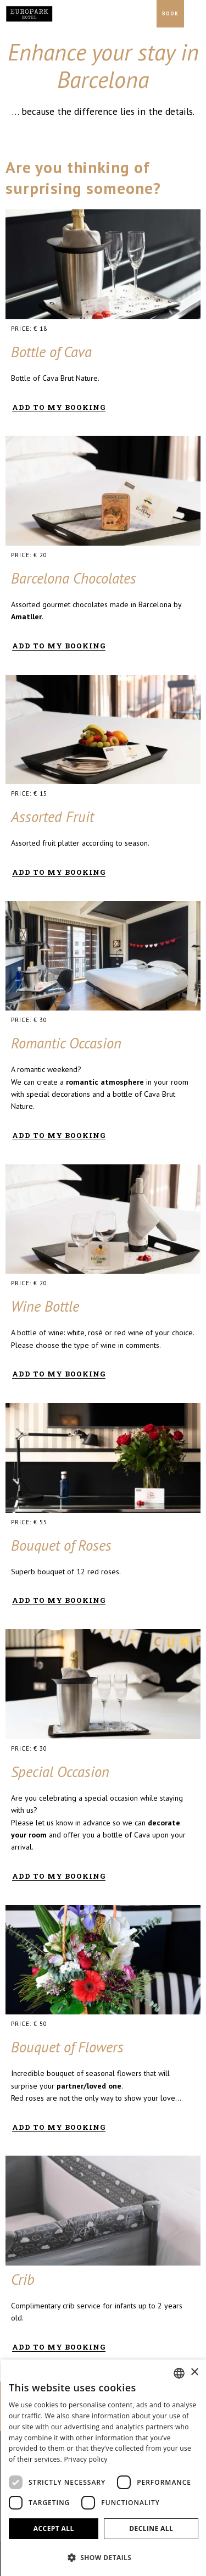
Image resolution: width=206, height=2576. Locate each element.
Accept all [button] (54, 2528)
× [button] (194, 2372)
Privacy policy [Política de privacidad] (85, 2459)
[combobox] (179, 2373)
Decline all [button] (151, 2528)
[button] (103, 2557)
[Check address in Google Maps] (146, 13)
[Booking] (170, 13)
